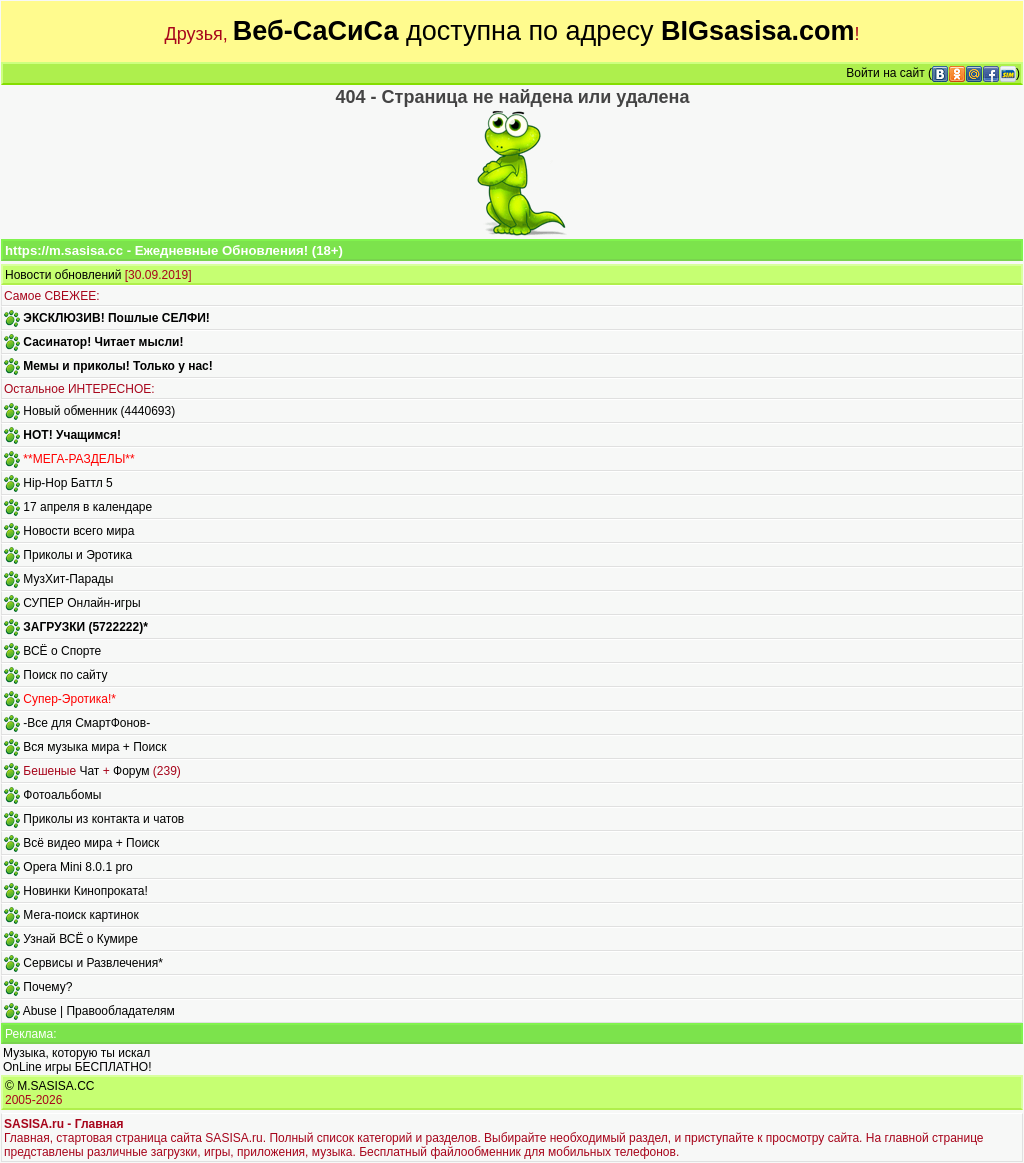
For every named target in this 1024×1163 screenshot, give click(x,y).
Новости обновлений (63, 275)
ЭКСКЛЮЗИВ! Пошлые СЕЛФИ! (116, 318)
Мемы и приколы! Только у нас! (117, 366)
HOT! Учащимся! (72, 435)
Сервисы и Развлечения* (93, 963)
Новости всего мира (78, 531)
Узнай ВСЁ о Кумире (80, 939)
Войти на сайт (885, 73)
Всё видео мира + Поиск (91, 843)
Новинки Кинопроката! (85, 891)
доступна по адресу (544, 31)
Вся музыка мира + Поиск (94, 747)
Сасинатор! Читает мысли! (103, 342)
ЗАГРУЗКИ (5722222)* (85, 627)
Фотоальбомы (62, 795)
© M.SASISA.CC (50, 1086)
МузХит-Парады (68, 579)
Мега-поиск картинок (80, 915)
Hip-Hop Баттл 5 (67, 483)
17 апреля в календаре (87, 507)
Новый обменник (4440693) (99, 411)
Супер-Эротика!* (69, 699)
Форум (131, 771)
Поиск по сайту (65, 675)
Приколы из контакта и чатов (103, 819)
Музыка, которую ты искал (76, 1053)
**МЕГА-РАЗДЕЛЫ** (78, 459)
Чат (89, 771)
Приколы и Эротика (77, 555)
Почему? (47, 987)
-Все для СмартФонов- (86, 723)
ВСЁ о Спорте (62, 651)
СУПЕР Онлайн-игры (81, 603)
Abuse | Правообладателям (99, 1011)
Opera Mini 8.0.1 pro (77, 867)
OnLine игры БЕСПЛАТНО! (77, 1067)
